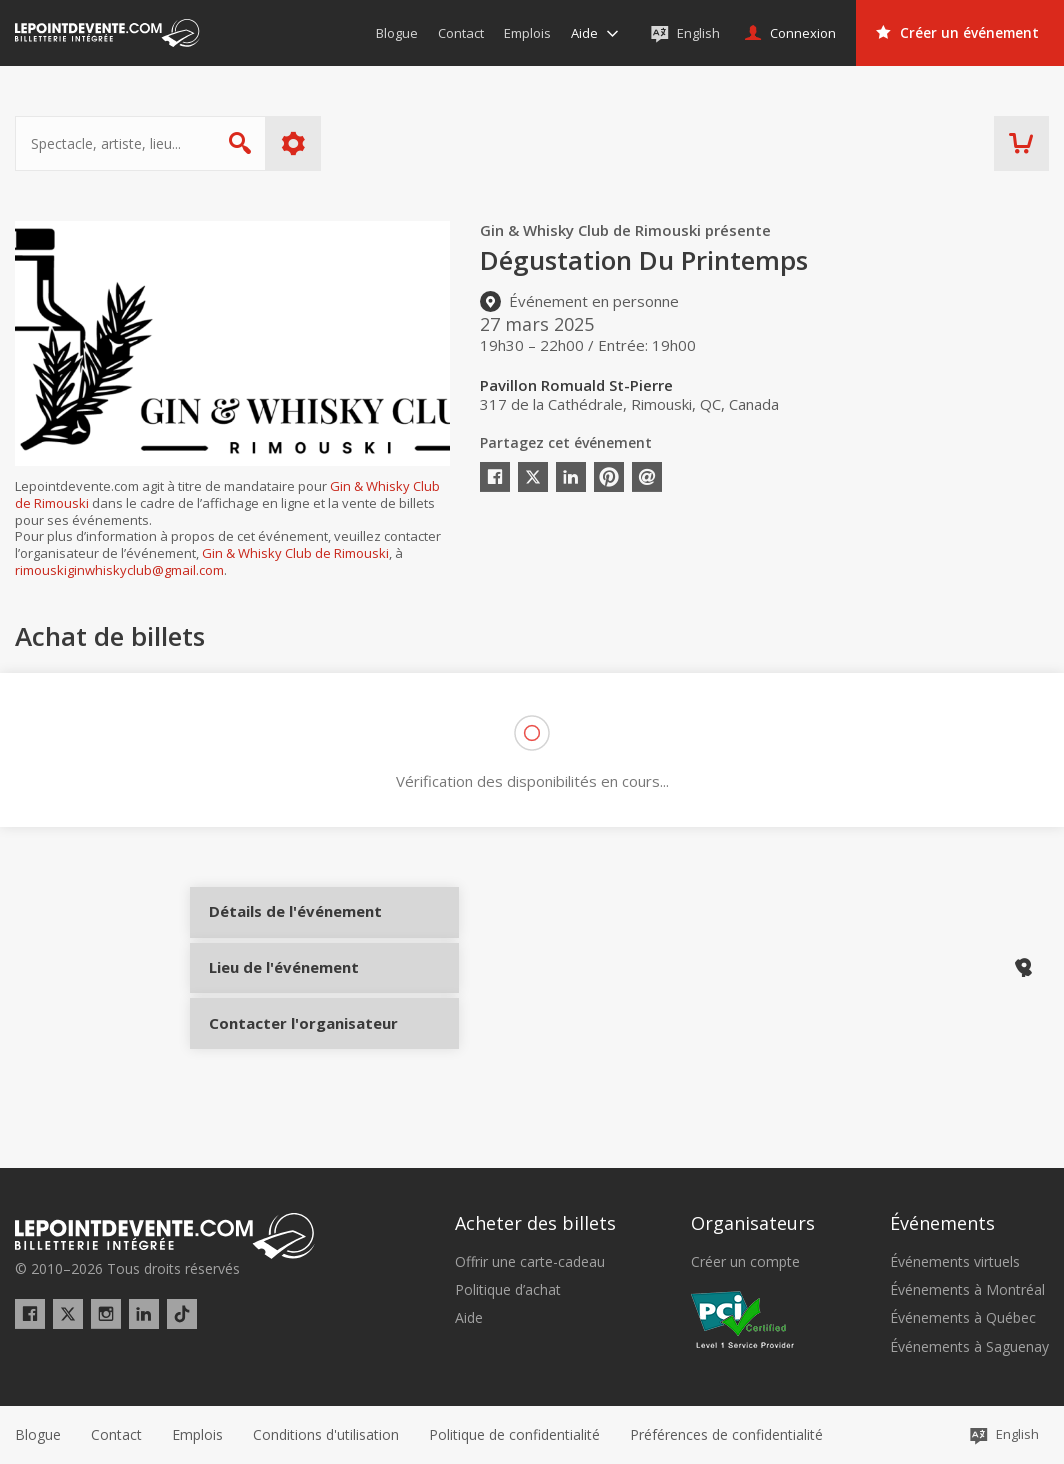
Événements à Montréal (967, 1290)
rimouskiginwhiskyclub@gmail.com (119, 570)
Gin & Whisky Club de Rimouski (295, 553)
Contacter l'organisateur (282, 1062)
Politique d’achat (508, 1290)
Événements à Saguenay (969, 1347)
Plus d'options (293, 143)
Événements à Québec (963, 1319)
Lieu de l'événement (282, 995)
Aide (469, 1319)
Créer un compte (745, 1262)
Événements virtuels (955, 1262)
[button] (726, 1435)
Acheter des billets (535, 1224)
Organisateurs (753, 1224)
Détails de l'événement (282, 928)
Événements (942, 1224)
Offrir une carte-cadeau (530, 1262)
